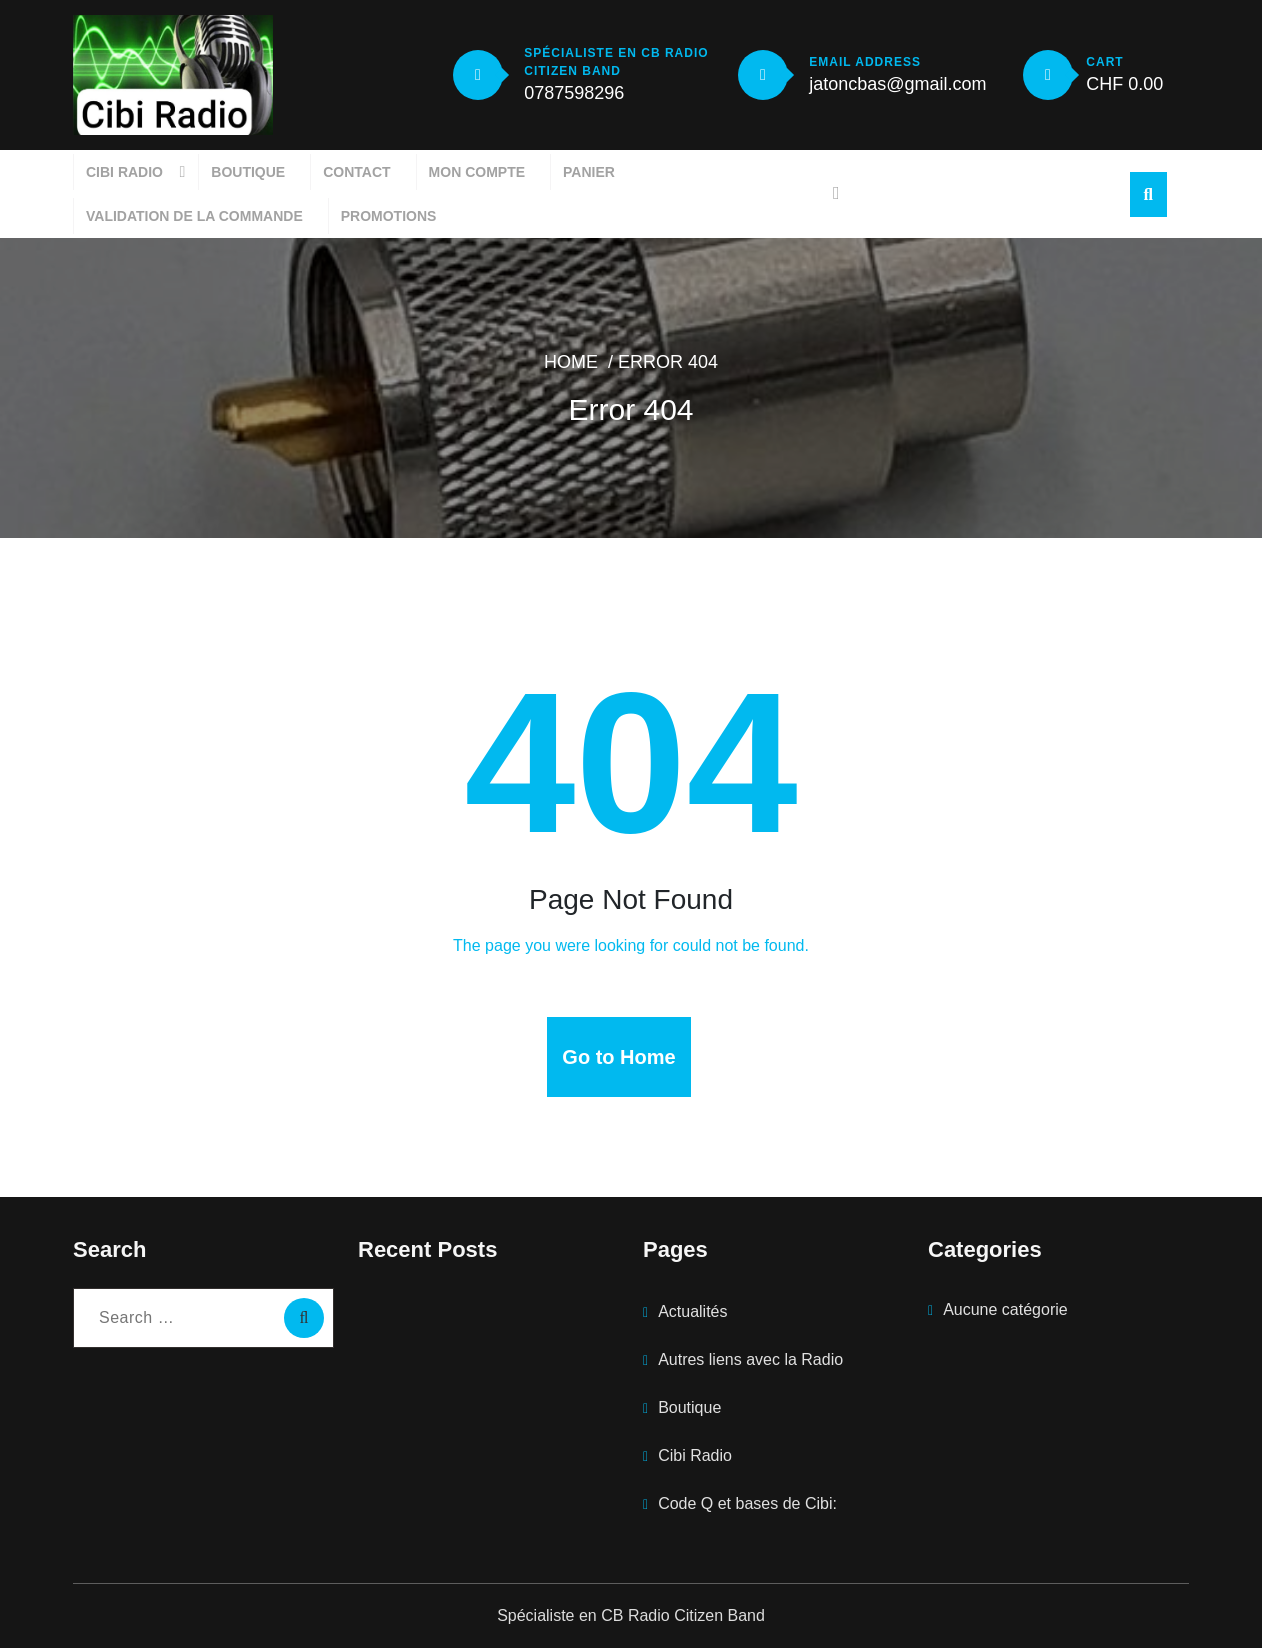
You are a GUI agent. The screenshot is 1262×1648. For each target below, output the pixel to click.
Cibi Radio (124, 172)
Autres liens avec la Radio (750, 1359)
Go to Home (618, 1057)
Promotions (389, 216)
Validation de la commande (194, 216)
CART (1104, 62)
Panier (589, 172)
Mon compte (477, 172)
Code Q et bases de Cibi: (747, 1503)
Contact (356, 172)
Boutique (248, 172)
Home (571, 362)
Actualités (692, 1311)
